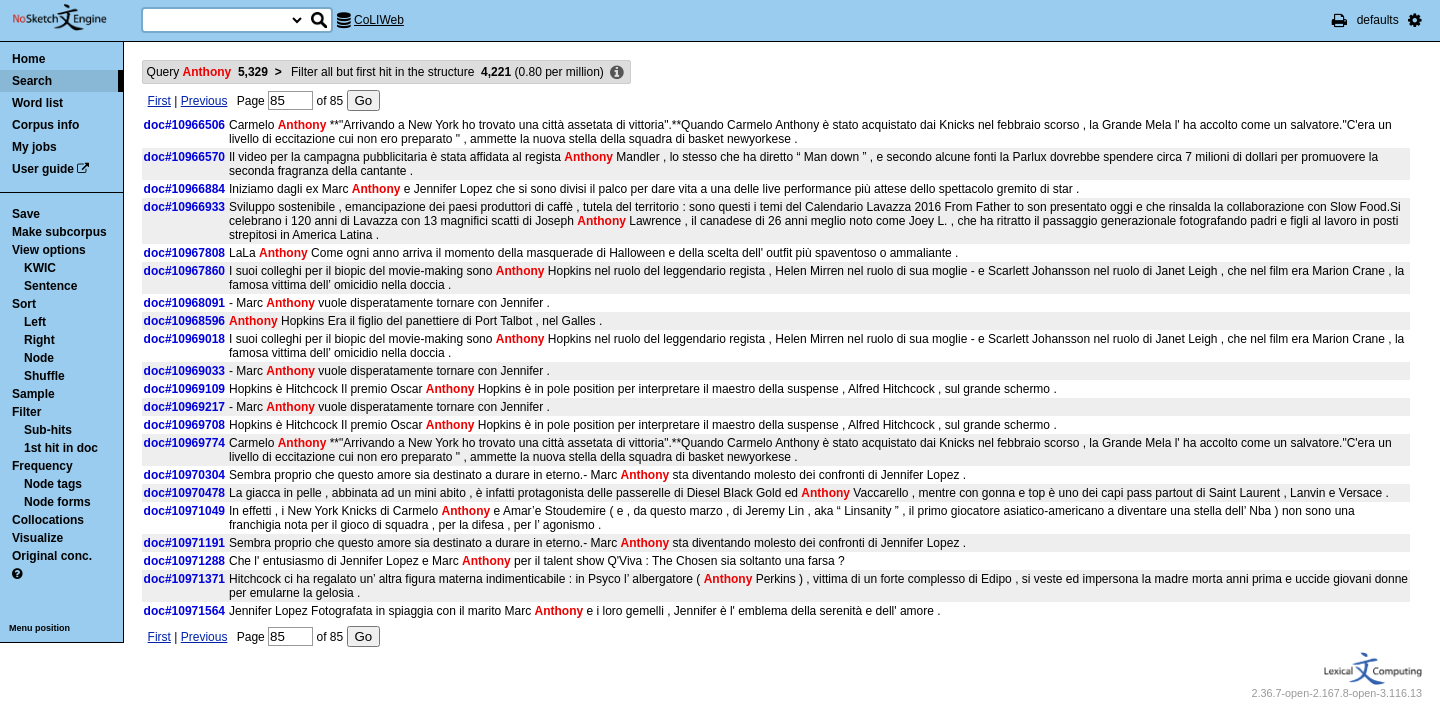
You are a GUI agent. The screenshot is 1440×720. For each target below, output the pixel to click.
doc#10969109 (184, 389)
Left (35, 322)
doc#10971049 (184, 511)
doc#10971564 (184, 611)
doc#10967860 (184, 271)
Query (207, 72)
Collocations (48, 520)
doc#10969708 (184, 425)
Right (39, 340)
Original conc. (52, 556)
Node (39, 358)
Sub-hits (48, 430)
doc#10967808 (184, 253)
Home (28, 59)
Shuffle (44, 376)
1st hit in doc (61, 448)
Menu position (39, 628)
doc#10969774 (184, 443)
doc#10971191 (184, 543)
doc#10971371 (184, 579)
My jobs (34, 147)
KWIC (40, 268)
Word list (37, 103)
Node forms (57, 502)
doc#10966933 (184, 207)
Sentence (50, 286)
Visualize (37, 538)
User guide (43, 169)
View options (49, 250)
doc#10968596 (184, 321)
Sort (24, 304)
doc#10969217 (184, 407)
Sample (33, 394)
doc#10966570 (184, 157)
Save (26, 214)
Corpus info (45, 125)
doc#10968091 (184, 303)
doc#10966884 (184, 189)
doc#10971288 (184, 561)
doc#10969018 (184, 339)
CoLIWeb (379, 20)
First (159, 101)
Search (32, 81)
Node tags (53, 484)
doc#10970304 (184, 475)
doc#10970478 (184, 493)
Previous (204, 101)
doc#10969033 (184, 371)
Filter (26, 412)
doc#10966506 (184, 125)
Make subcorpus (59, 232)
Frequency (42, 466)
